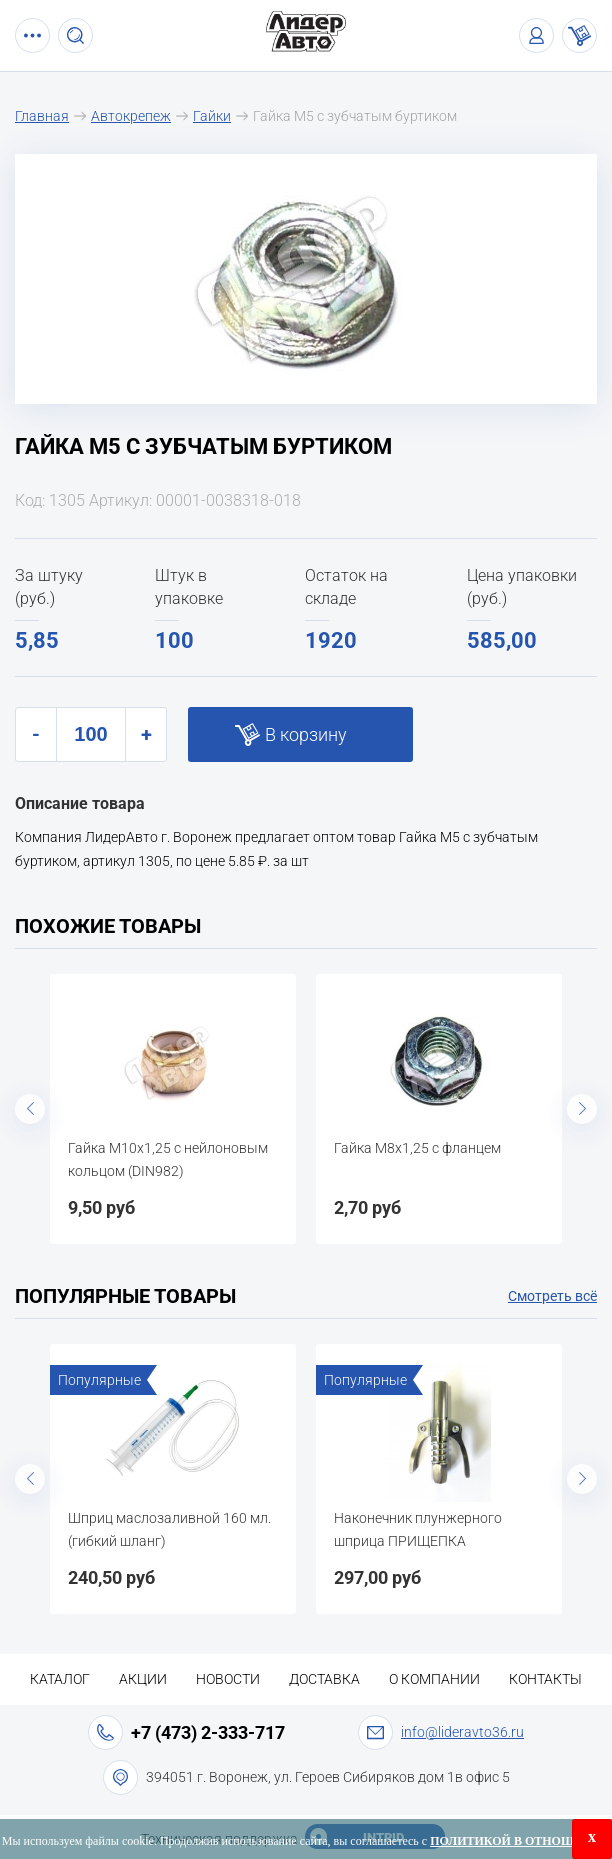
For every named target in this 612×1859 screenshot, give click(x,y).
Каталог (60, 1679)
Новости (228, 1679)
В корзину (306, 734)
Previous (30, 1109)
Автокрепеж (131, 116)
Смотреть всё (552, 1296)
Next (582, 1109)
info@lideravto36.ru (462, 1732)
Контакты (545, 1679)
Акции (143, 1679)
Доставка (324, 1679)
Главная (42, 116)
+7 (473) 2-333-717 (208, 1732)
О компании (434, 1679)
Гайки (212, 116)
